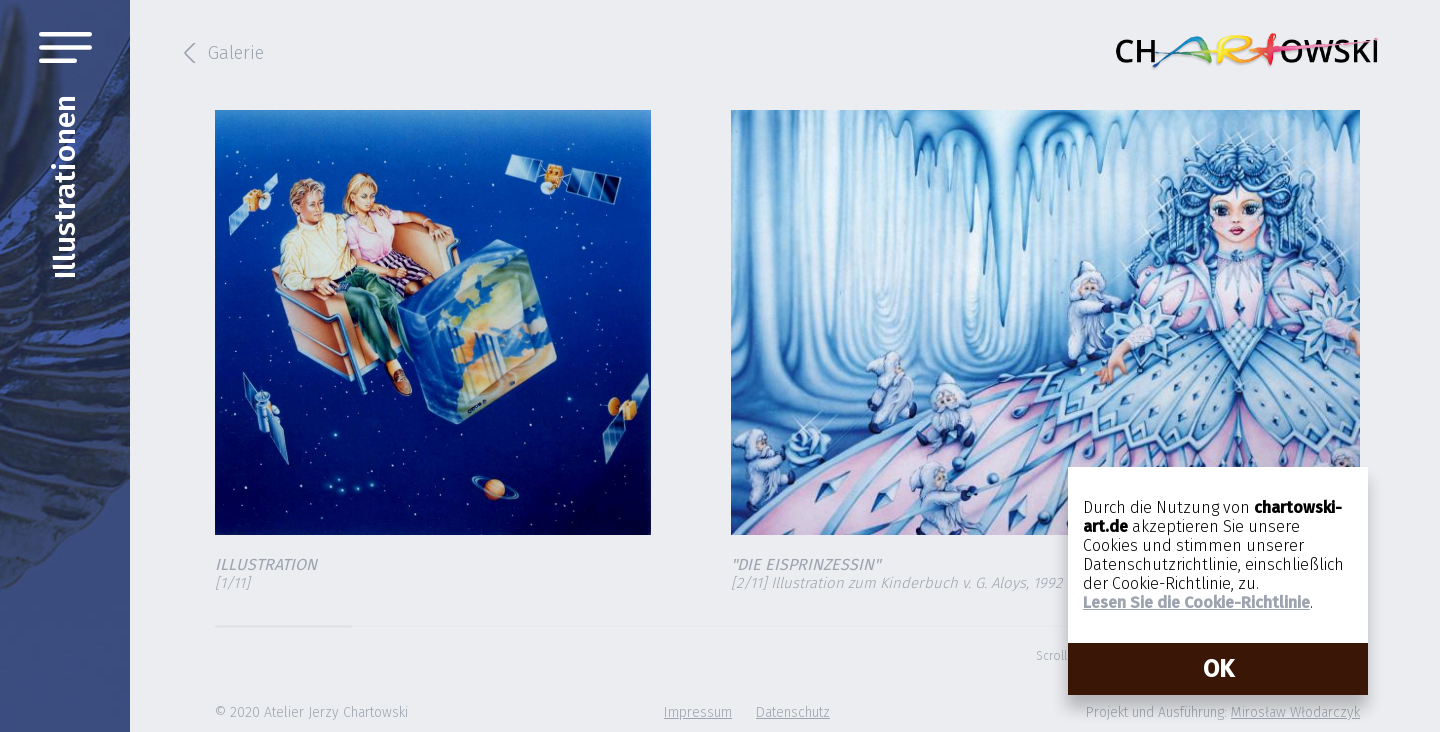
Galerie (236, 53)
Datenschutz (793, 712)
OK (1218, 669)
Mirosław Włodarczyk (1295, 712)
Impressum (698, 712)
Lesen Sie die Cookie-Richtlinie (1196, 602)
